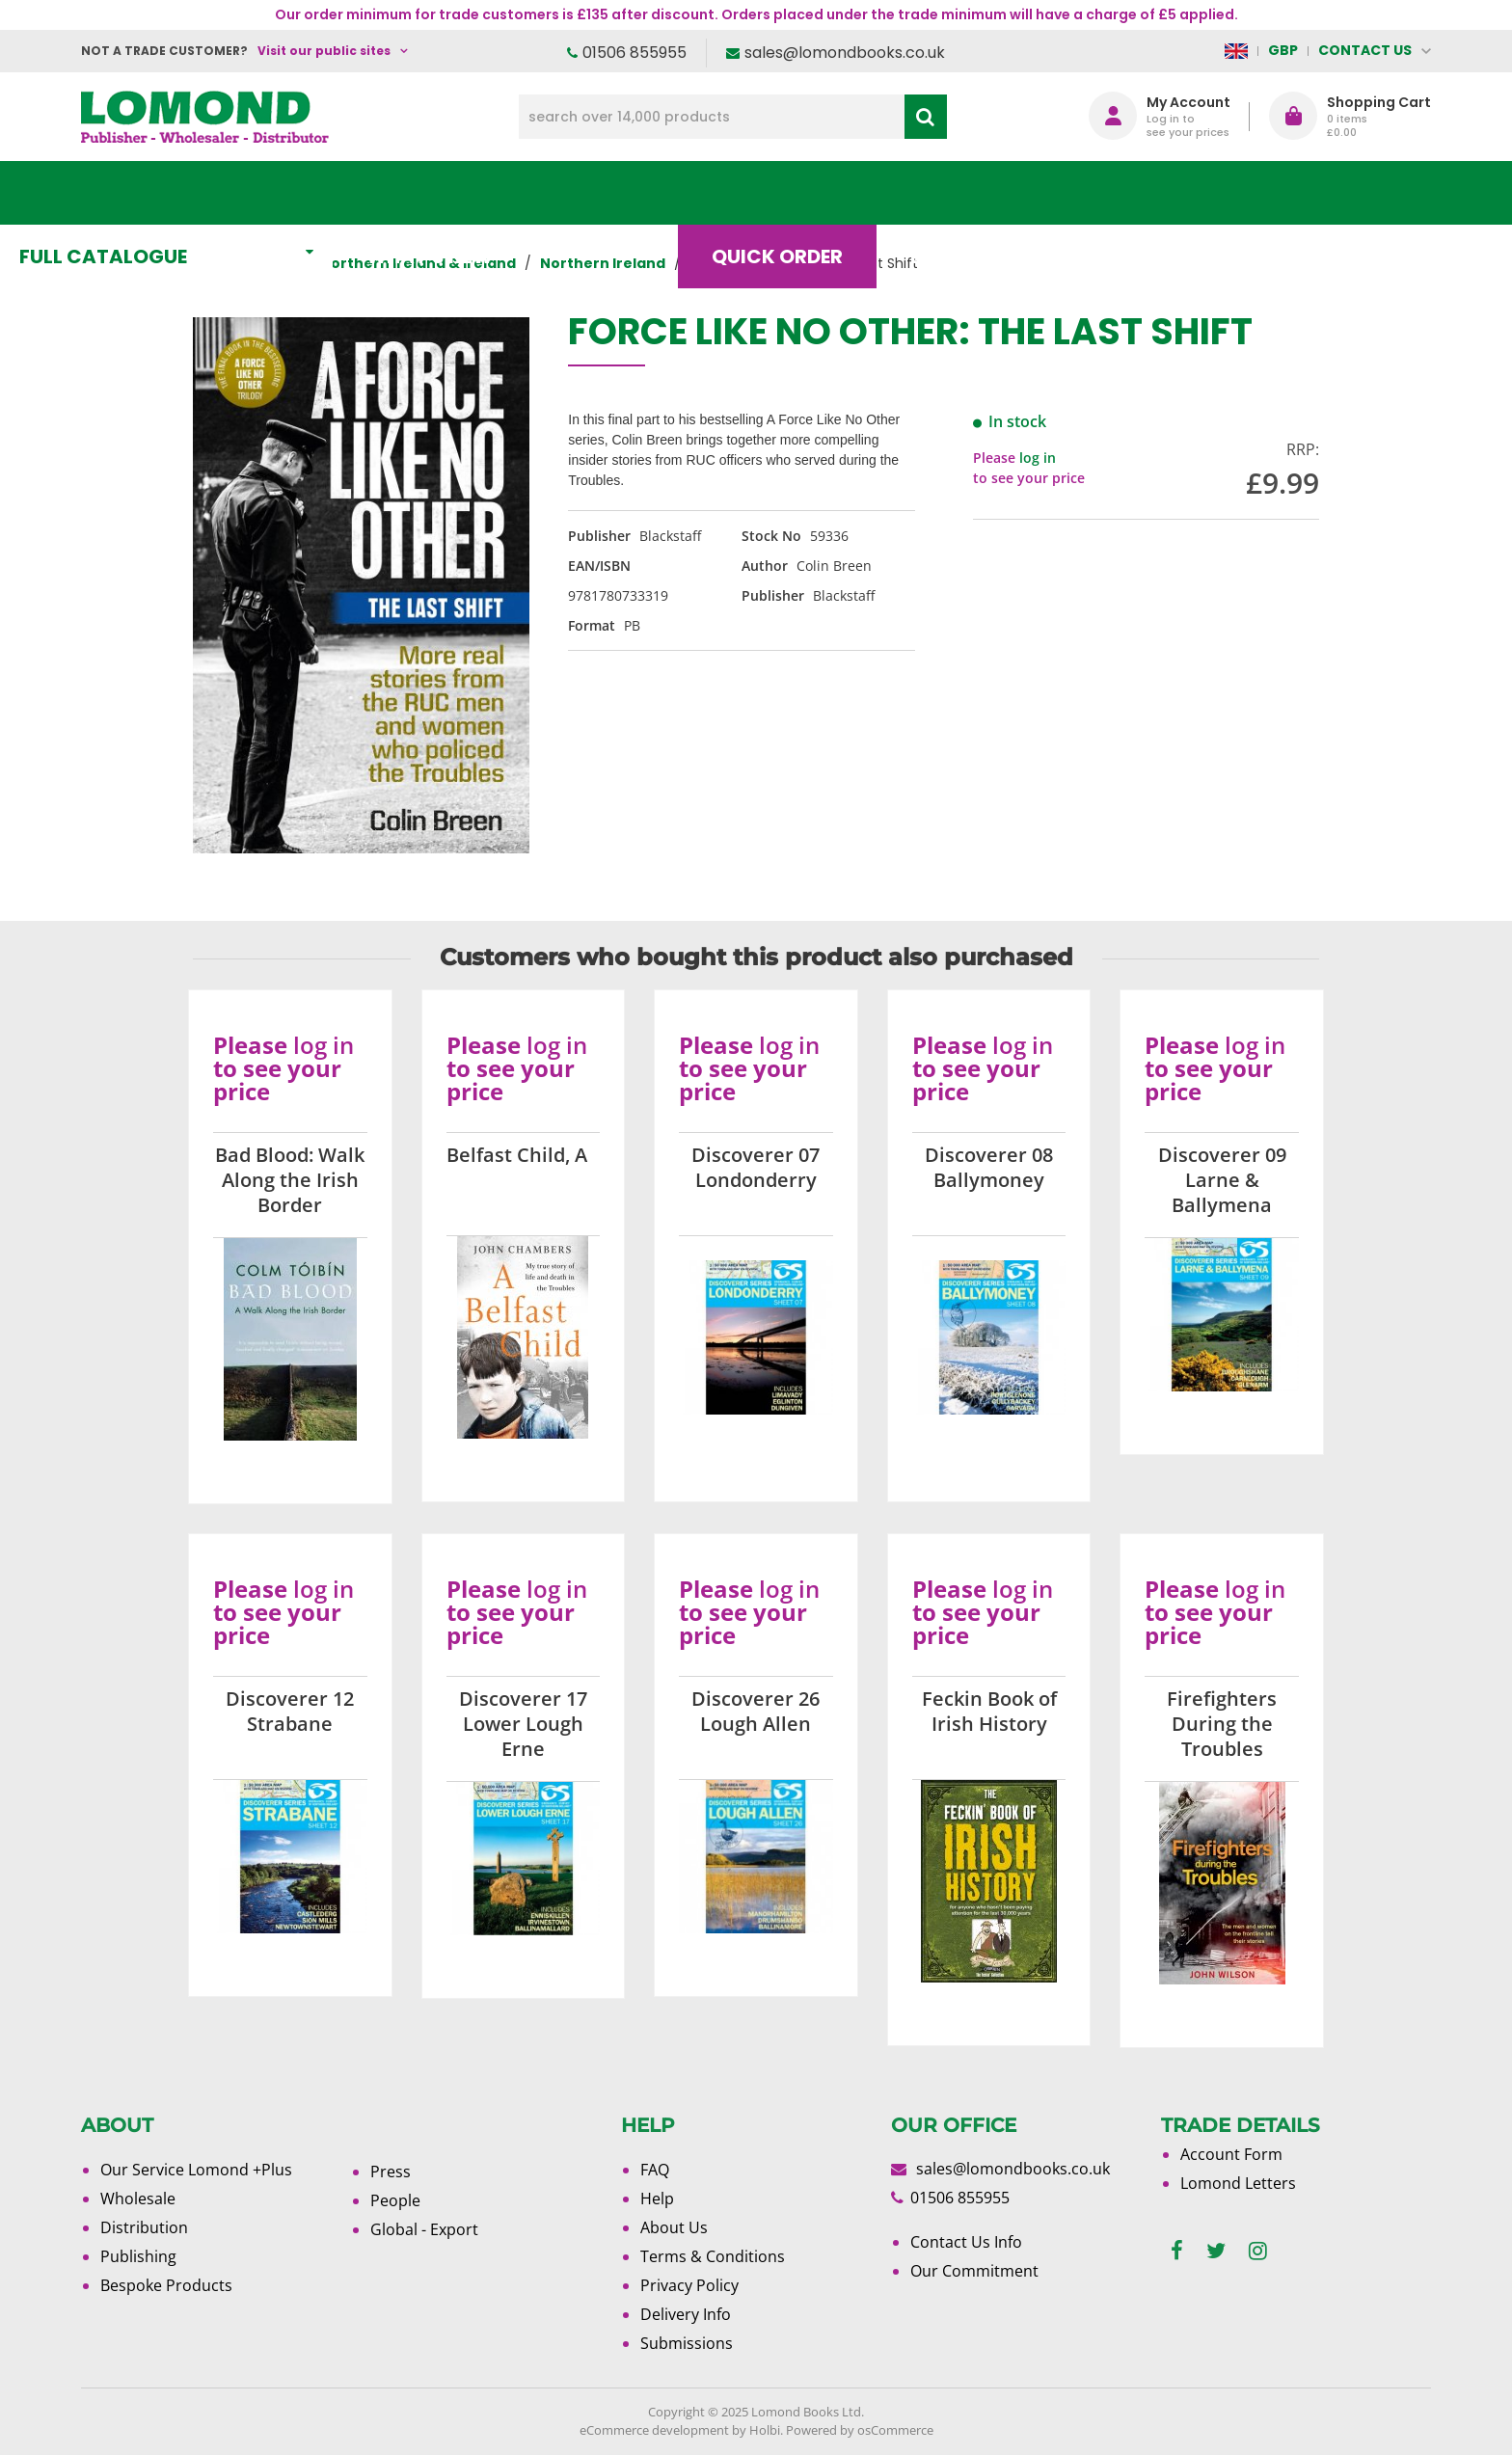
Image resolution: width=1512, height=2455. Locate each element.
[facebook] (1177, 2251)
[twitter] (1216, 2251)
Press (390, 2171)
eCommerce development (654, 2430)
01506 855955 (634, 52)
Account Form (1231, 2154)
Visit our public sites (324, 50)
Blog (1001, 192)
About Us (1144, 192)
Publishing (138, 2256)
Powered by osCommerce (859, 2430)
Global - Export (424, 2229)
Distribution (144, 2227)
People (395, 2200)
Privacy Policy (689, 2285)
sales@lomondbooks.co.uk (844, 52)
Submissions (686, 2343)
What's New (510, 192)
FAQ (654, 2169)
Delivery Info (685, 2314)
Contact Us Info (966, 2242)
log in (1037, 457)
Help (657, 2198)
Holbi (764, 2430)
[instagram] (1258, 2251)
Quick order (841, 192)
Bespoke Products (166, 2285)
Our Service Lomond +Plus (196, 2169)
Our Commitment (974, 2270)
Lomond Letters (1238, 2183)
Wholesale (138, 2198)
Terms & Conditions (712, 2256)
